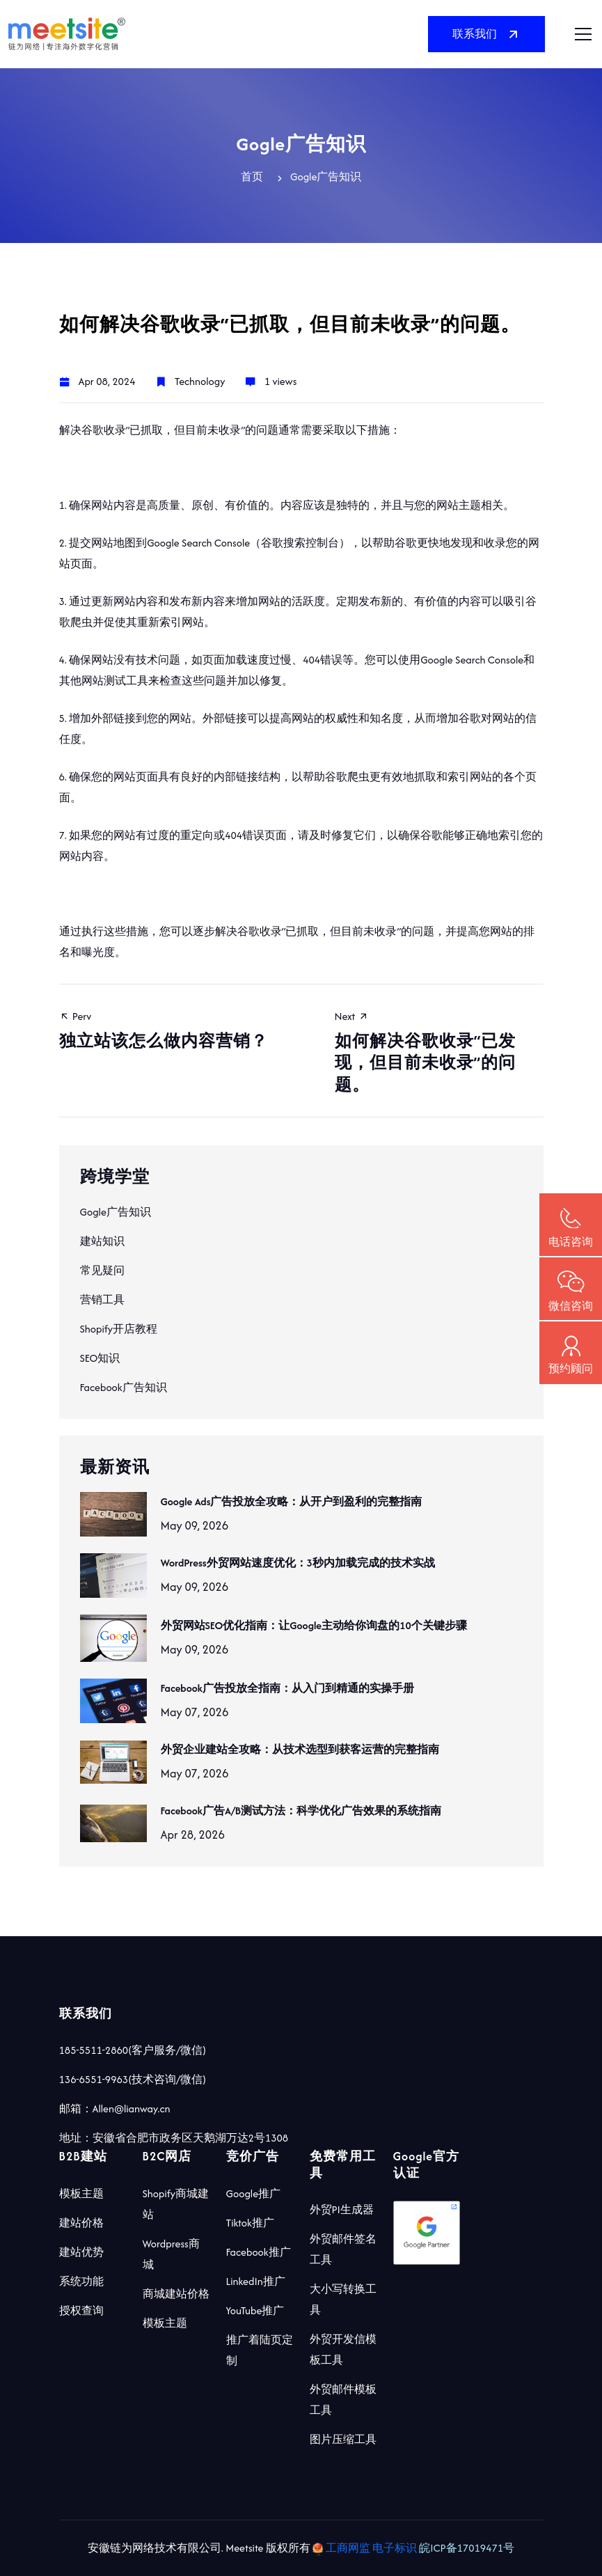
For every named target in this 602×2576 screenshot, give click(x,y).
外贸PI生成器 (342, 2209)
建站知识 (102, 1241)
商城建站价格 (176, 2293)
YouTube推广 (255, 2310)
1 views (280, 381)
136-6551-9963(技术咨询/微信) (133, 2079)
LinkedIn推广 (255, 2281)
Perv (163, 1030)
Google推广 (253, 2193)
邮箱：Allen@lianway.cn (115, 2108)
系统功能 (81, 2281)
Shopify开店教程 (119, 1328)
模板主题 (81, 2193)
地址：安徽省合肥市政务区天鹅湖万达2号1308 (174, 2137)
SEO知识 (100, 1358)
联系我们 (486, 34)
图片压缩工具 (343, 2439)
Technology (200, 381)
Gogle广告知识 (115, 1211)
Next (439, 1052)
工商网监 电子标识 (365, 2547)
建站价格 (81, 2222)
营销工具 (102, 1299)
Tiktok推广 (250, 2222)
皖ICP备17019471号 (466, 2547)
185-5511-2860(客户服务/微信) (133, 2050)
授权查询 (81, 2310)
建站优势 (81, 2252)
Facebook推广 (258, 2252)
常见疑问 (102, 1270)
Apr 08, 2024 (107, 381)
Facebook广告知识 (123, 1387)
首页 (252, 176)
